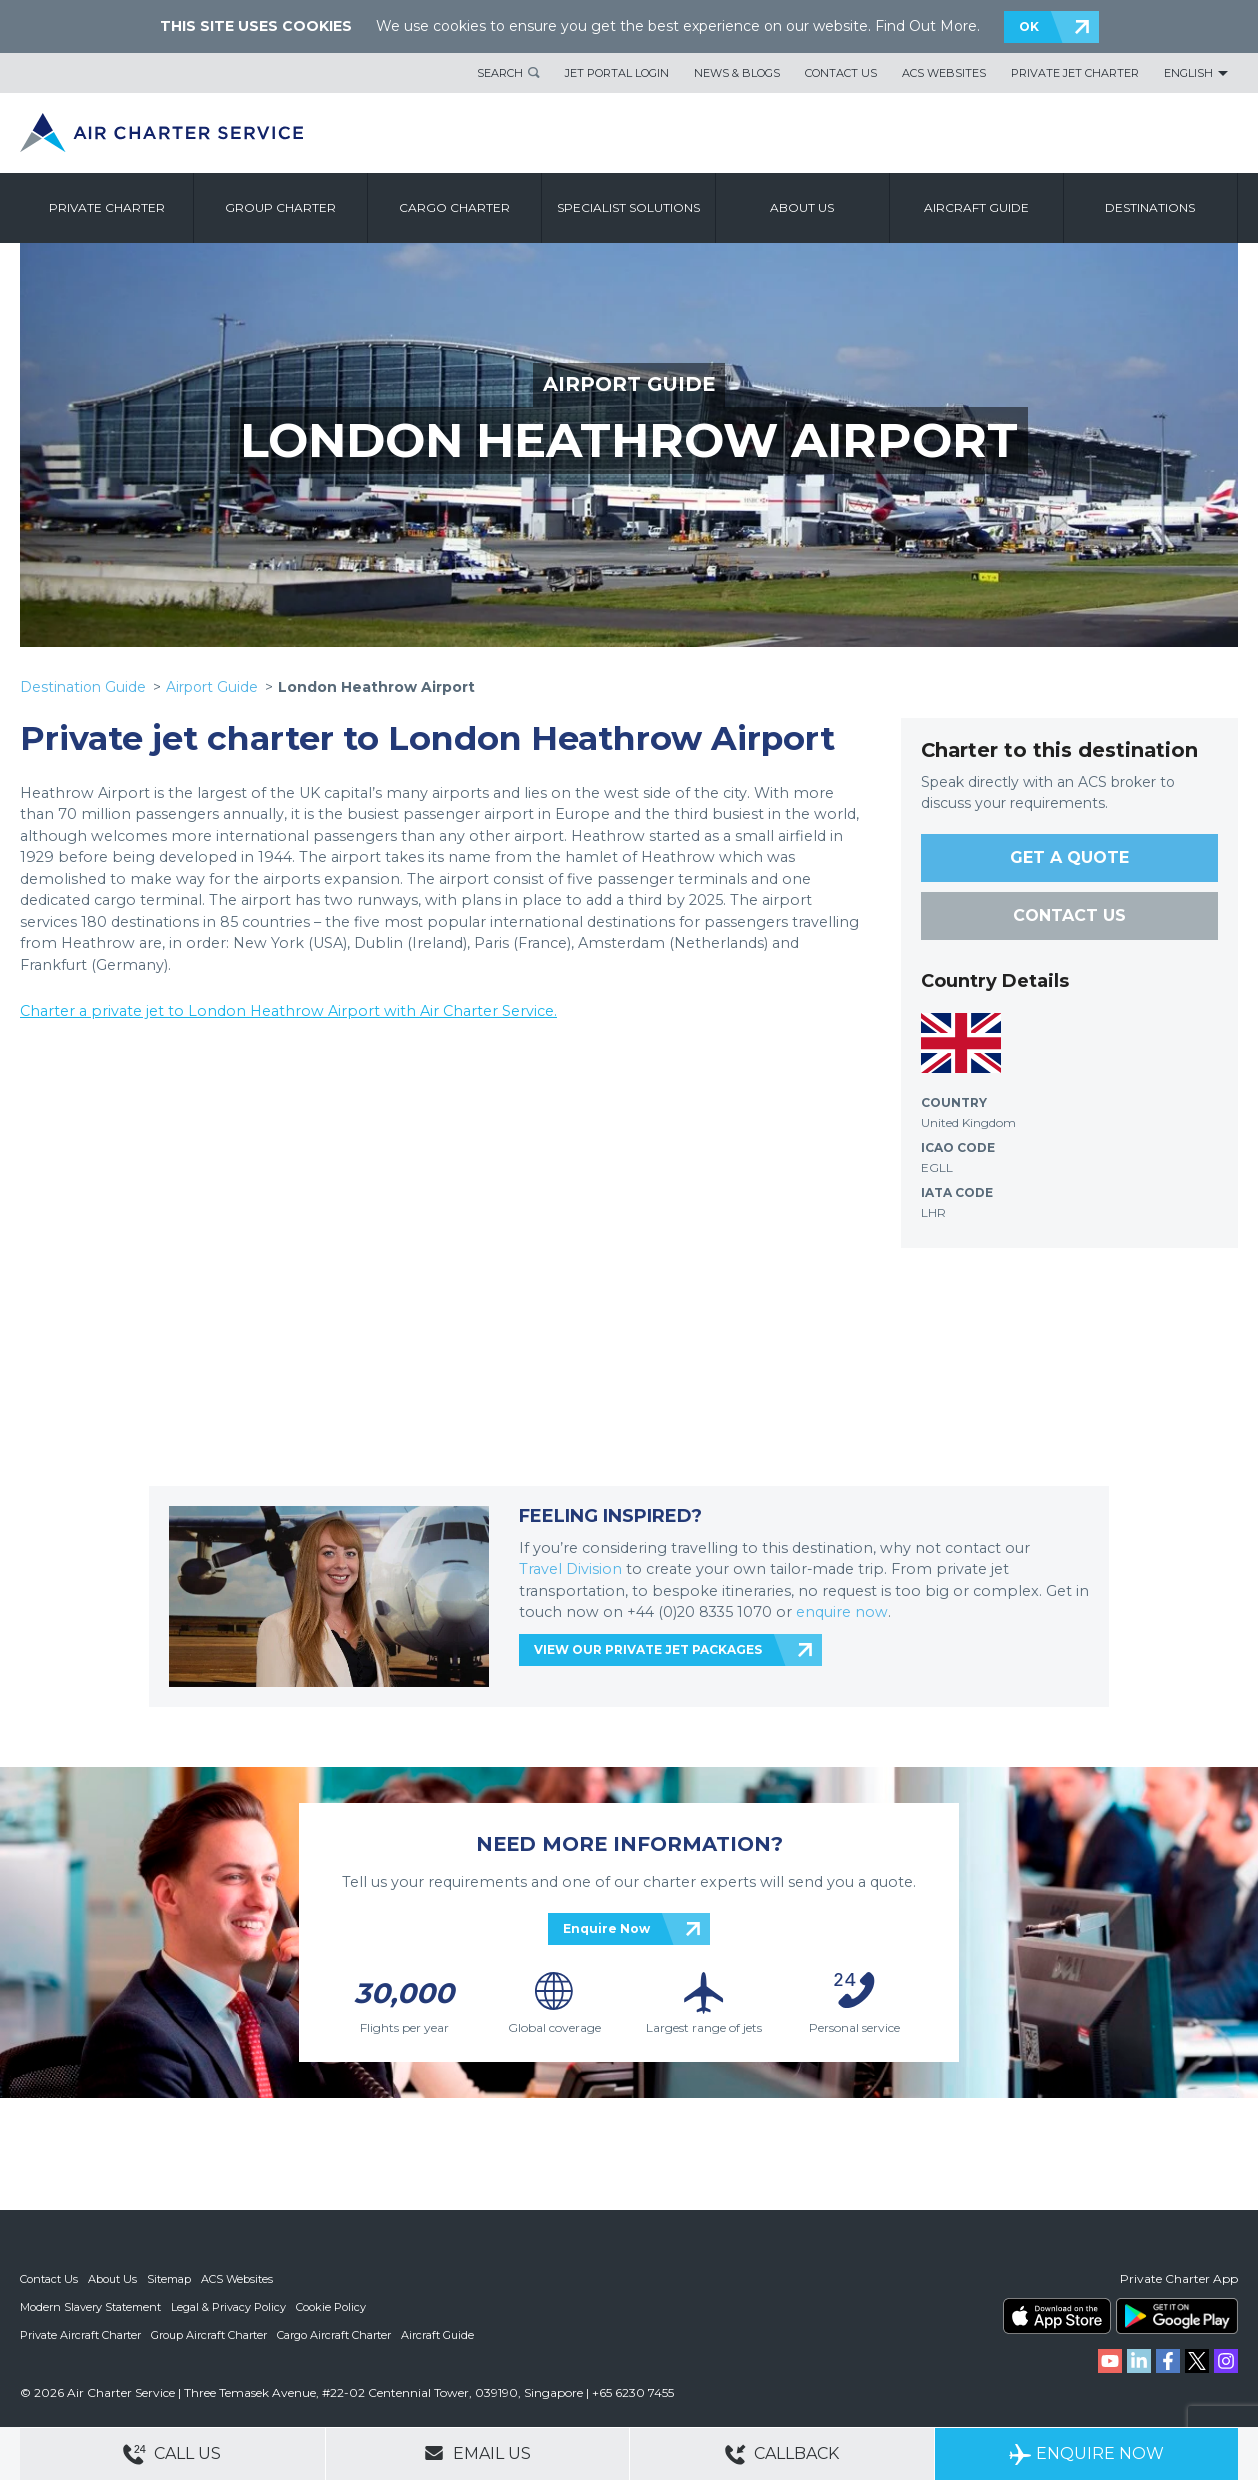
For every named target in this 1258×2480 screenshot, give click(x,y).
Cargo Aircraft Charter (334, 2335)
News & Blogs (737, 73)
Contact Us (841, 73)
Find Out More (926, 26)
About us (802, 207)
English (1188, 73)
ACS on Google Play (1177, 2316)
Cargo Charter (454, 207)
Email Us (477, 2453)
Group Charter (280, 207)
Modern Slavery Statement (90, 2307)
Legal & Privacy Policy (228, 2307)
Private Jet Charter (1075, 73)
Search (500, 73)
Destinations (1150, 207)
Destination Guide (83, 687)
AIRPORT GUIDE (629, 384)
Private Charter (107, 207)
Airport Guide (212, 687)
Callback (782, 2454)
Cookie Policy (331, 2307)
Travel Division (570, 1569)
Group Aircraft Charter (209, 2335)
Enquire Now (606, 1928)
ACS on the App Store (1057, 2316)
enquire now (842, 1612)
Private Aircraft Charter (80, 2335)
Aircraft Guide (976, 207)
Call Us (172, 2454)
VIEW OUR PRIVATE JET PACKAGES (648, 1649)
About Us (112, 2279)
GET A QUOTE (1069, 857)
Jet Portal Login (617, 73)
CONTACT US (1069, 915)
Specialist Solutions (628, 207)
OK (1029, 26)
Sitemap (169, 2279)
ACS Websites (944, 73)
